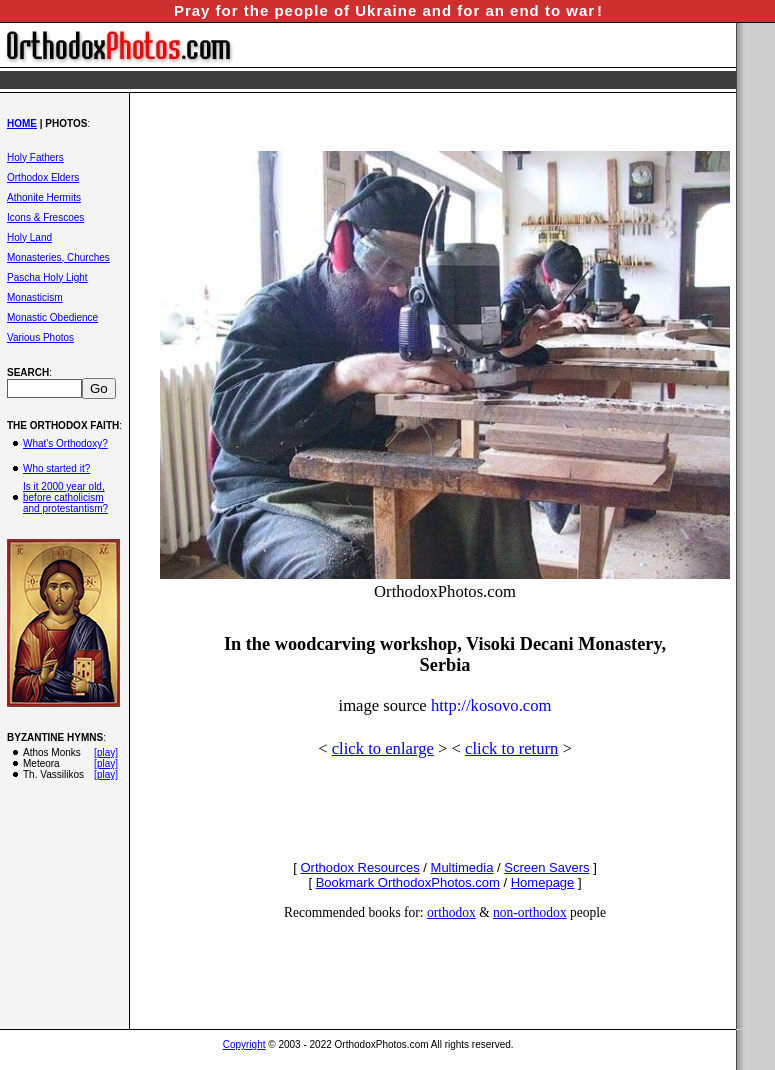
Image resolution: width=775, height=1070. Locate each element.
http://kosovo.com (491, 705)
